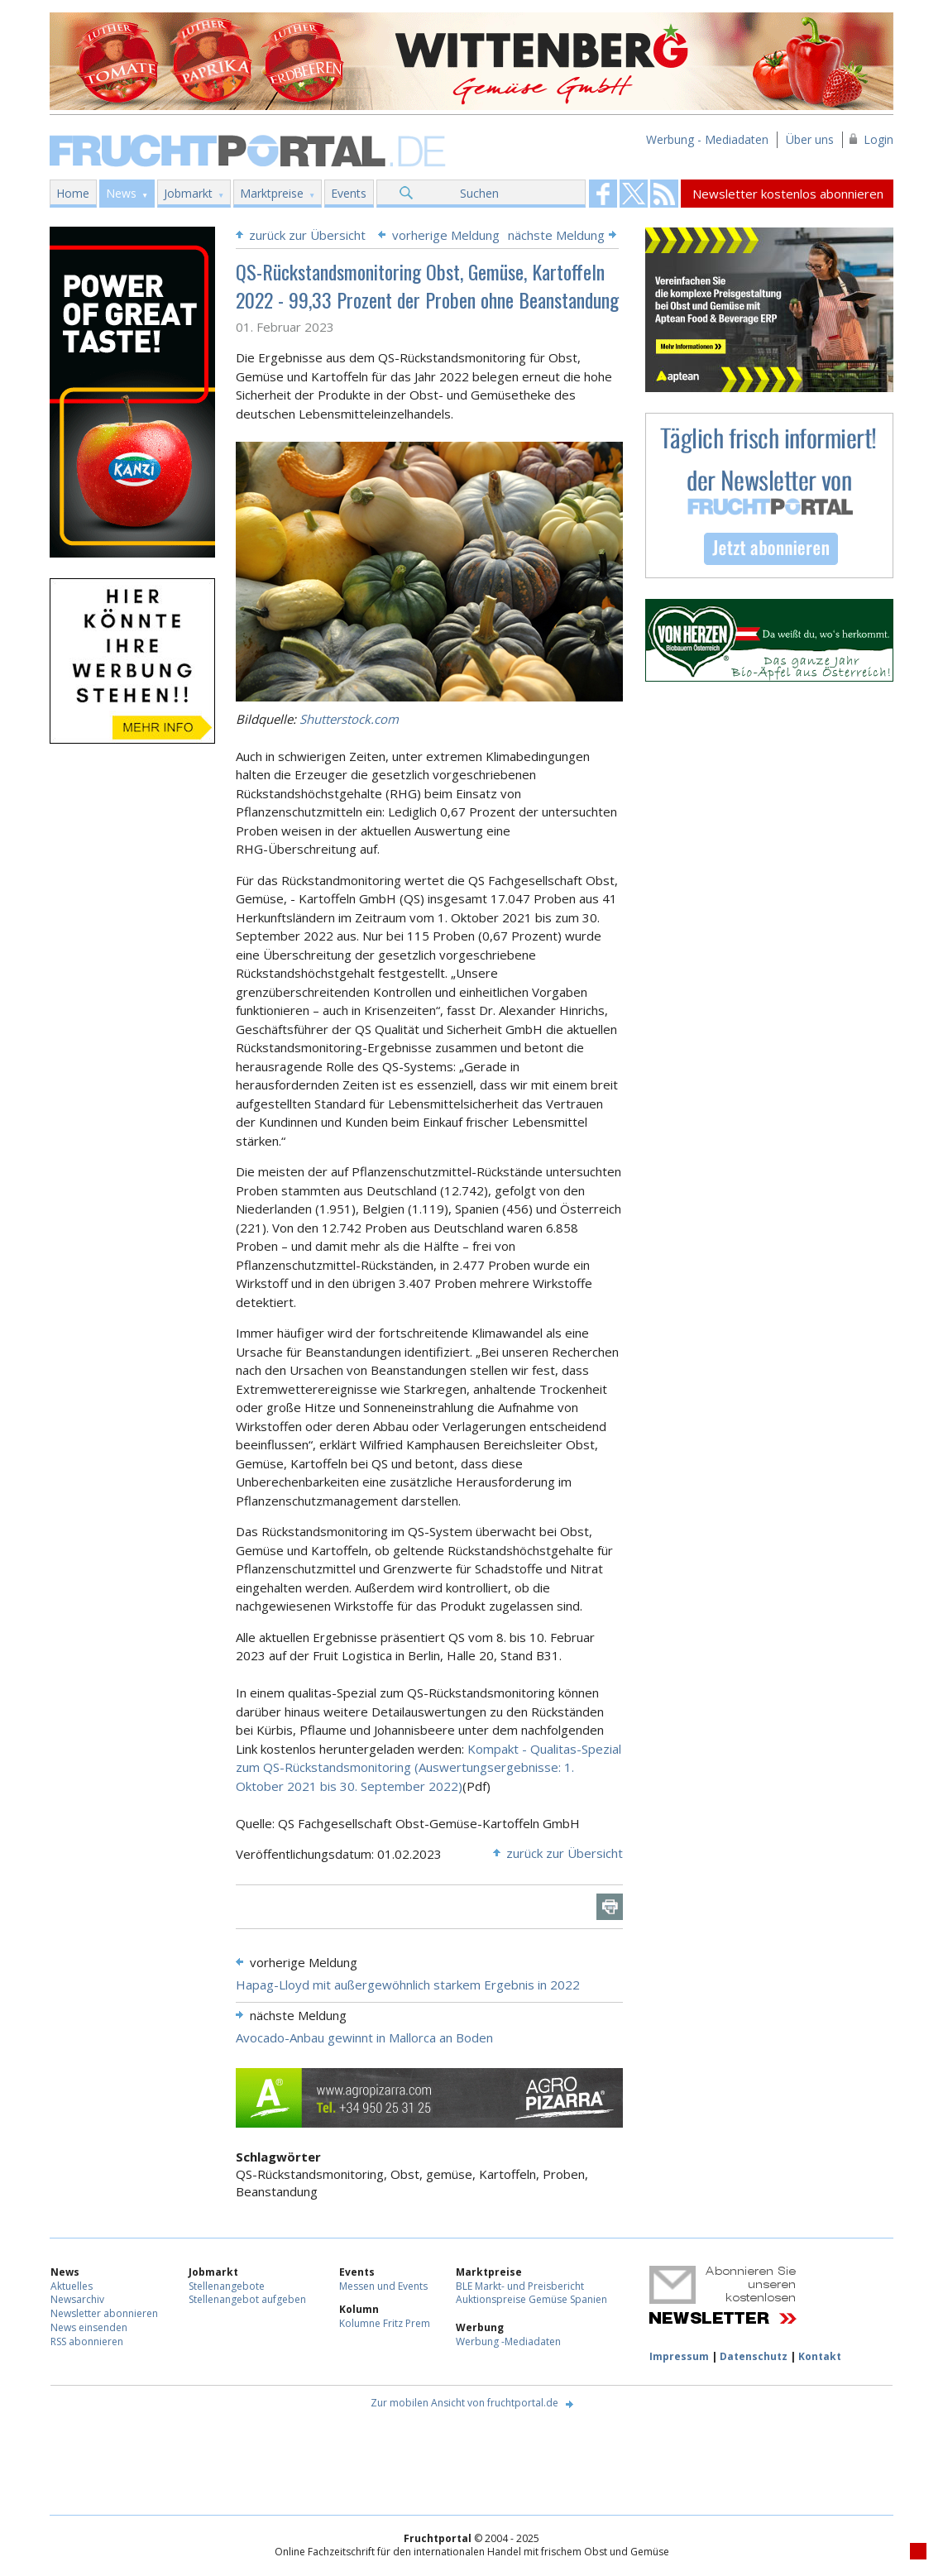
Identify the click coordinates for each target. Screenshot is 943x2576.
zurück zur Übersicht (307, 235)
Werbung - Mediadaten (707, 139)
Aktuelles (71, 2286)
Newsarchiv (77, 2299)
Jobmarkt (188, 193)
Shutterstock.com (349, 719)
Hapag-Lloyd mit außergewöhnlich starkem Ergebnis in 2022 (408, 1984)
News (121, 193)
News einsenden (88, 2327)
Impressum (679, 2356)
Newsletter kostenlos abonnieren (787, 193)
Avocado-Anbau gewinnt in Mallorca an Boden (364, 2037)
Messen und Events (383, 2286)
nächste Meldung (556, 235)
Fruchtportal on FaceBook (603, 194)
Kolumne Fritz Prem (384, 2323)
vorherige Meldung (446, 235)
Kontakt (819, 2356)
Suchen (479, 193)
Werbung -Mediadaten (508, 2341)
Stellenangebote (227, 2286)
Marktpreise (272, 193)
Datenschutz (753, 2356)
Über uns (810, 139)
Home (72, 193)
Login (878, 139)
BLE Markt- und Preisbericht (520, 2286)
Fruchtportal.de (250, 149)
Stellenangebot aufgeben (247, 2299)
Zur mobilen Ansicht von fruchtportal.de (464, 2403)
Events (348, 193)
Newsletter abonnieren (104, 2313)
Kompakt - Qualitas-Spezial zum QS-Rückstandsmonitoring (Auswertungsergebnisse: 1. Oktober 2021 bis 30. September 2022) (428, 1767)
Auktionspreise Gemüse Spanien (531, 2299)
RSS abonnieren (86, 2341)
